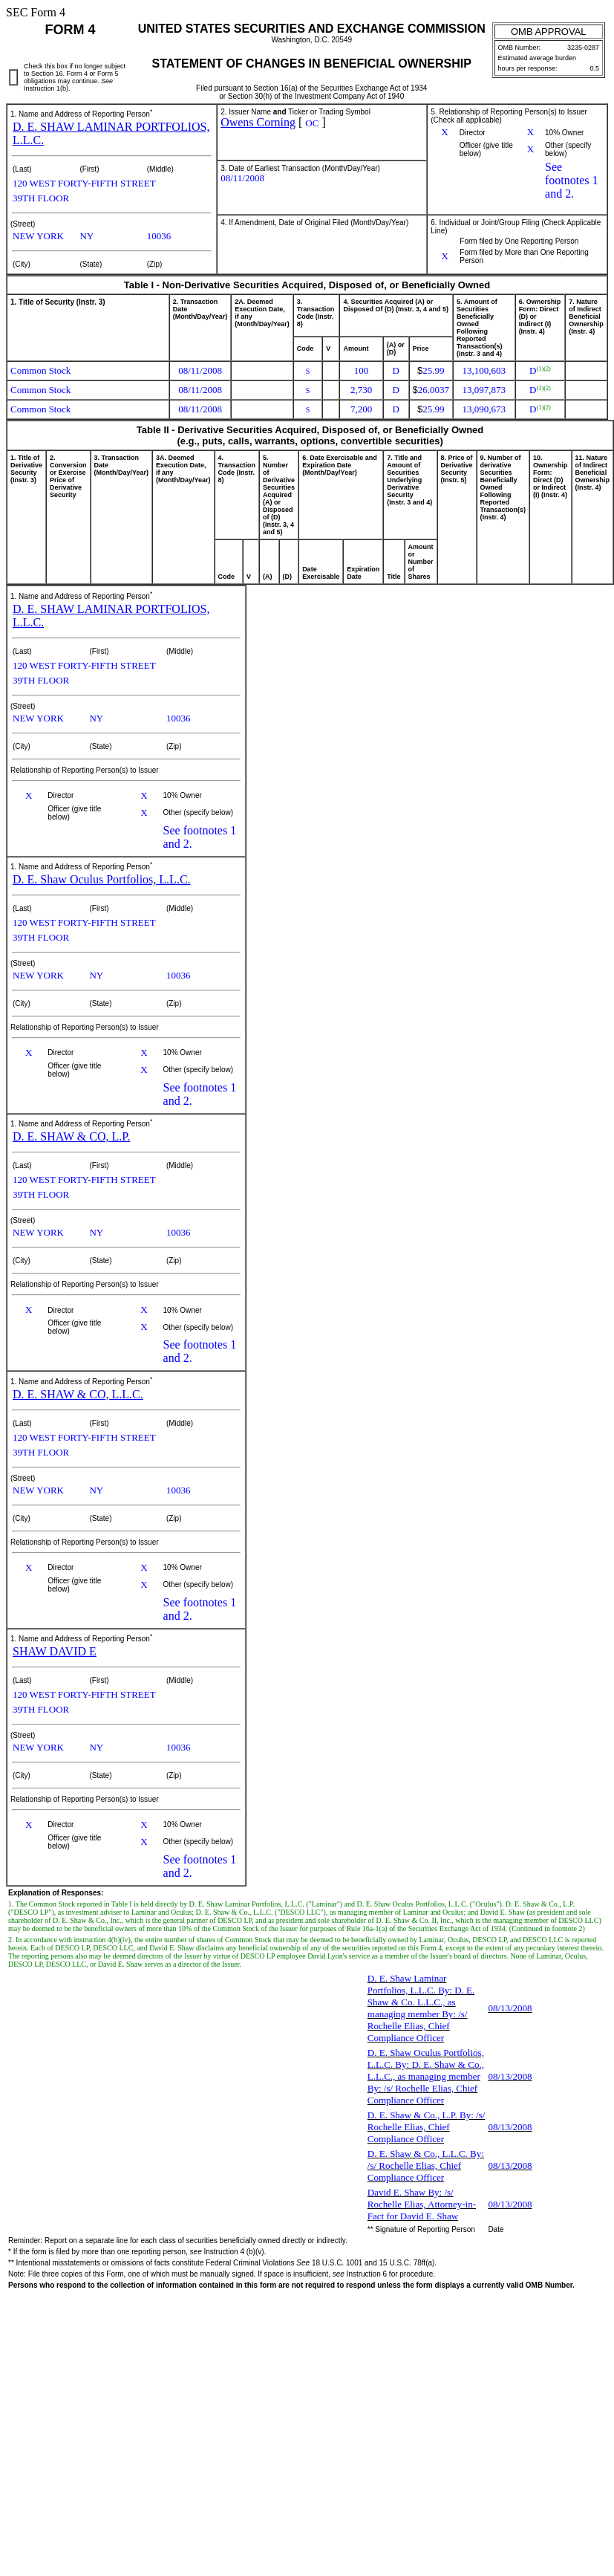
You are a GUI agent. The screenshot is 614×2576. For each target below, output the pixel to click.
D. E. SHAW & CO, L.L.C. (78, 1394)
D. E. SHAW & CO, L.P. (71, 1136)
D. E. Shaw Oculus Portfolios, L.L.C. (102, 879)
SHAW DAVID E (55, 1651)
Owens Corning (258, 122)
